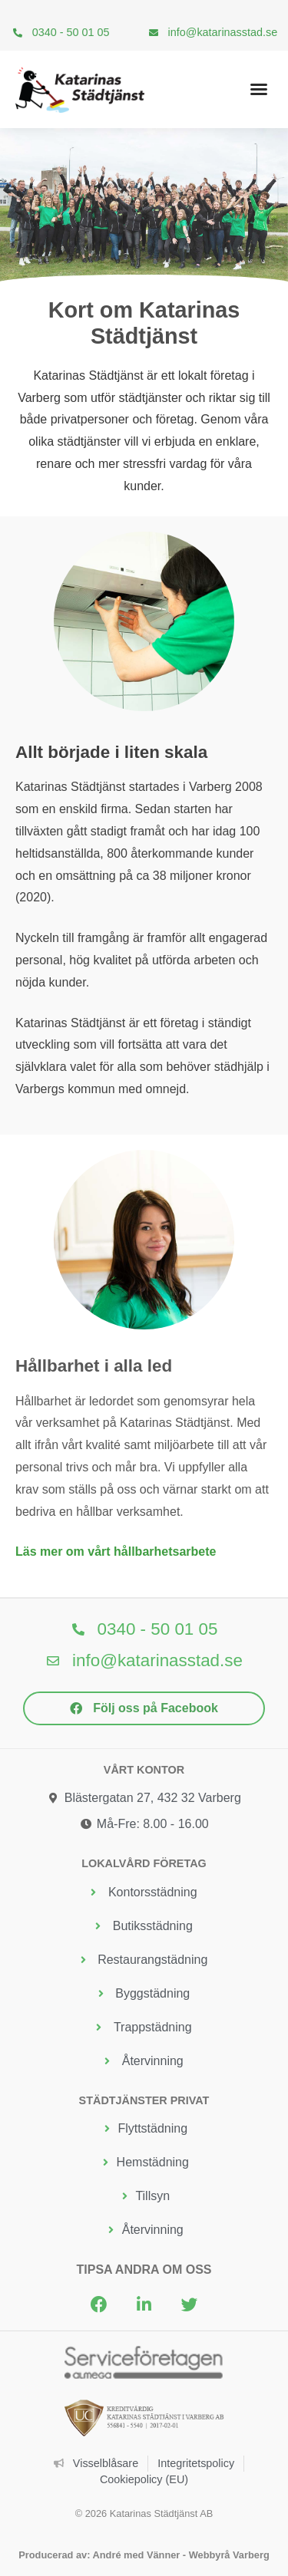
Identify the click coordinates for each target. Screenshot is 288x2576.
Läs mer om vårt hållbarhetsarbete (115, 1551)
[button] (259, 89)
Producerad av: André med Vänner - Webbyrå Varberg (143, 2555)
